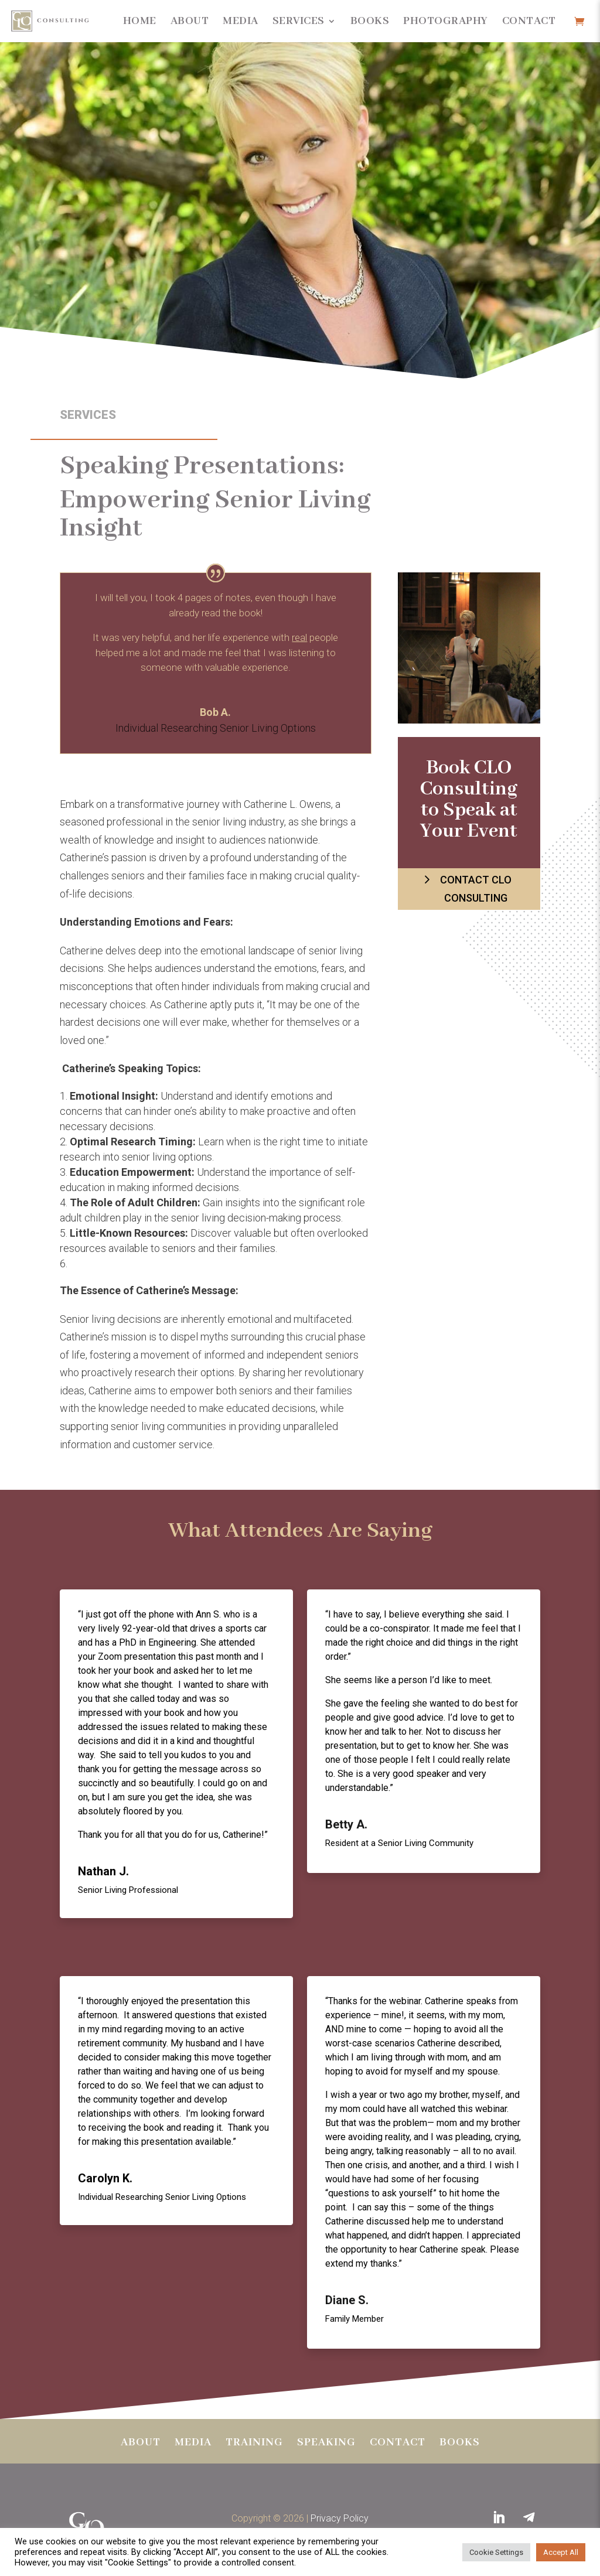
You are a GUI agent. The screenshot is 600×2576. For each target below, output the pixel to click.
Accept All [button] (560, 2552)
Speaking (326, 2443)
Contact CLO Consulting (476, 889)
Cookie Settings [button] (496, 2552)
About (190, 21)
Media (240, 21)
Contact (529, 21)
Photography (445, 21)
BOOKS (459, 2443)
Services (298, 21)
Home (139, 21)
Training (254, 2443)
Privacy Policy (340, 2518)
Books (370, 21)
